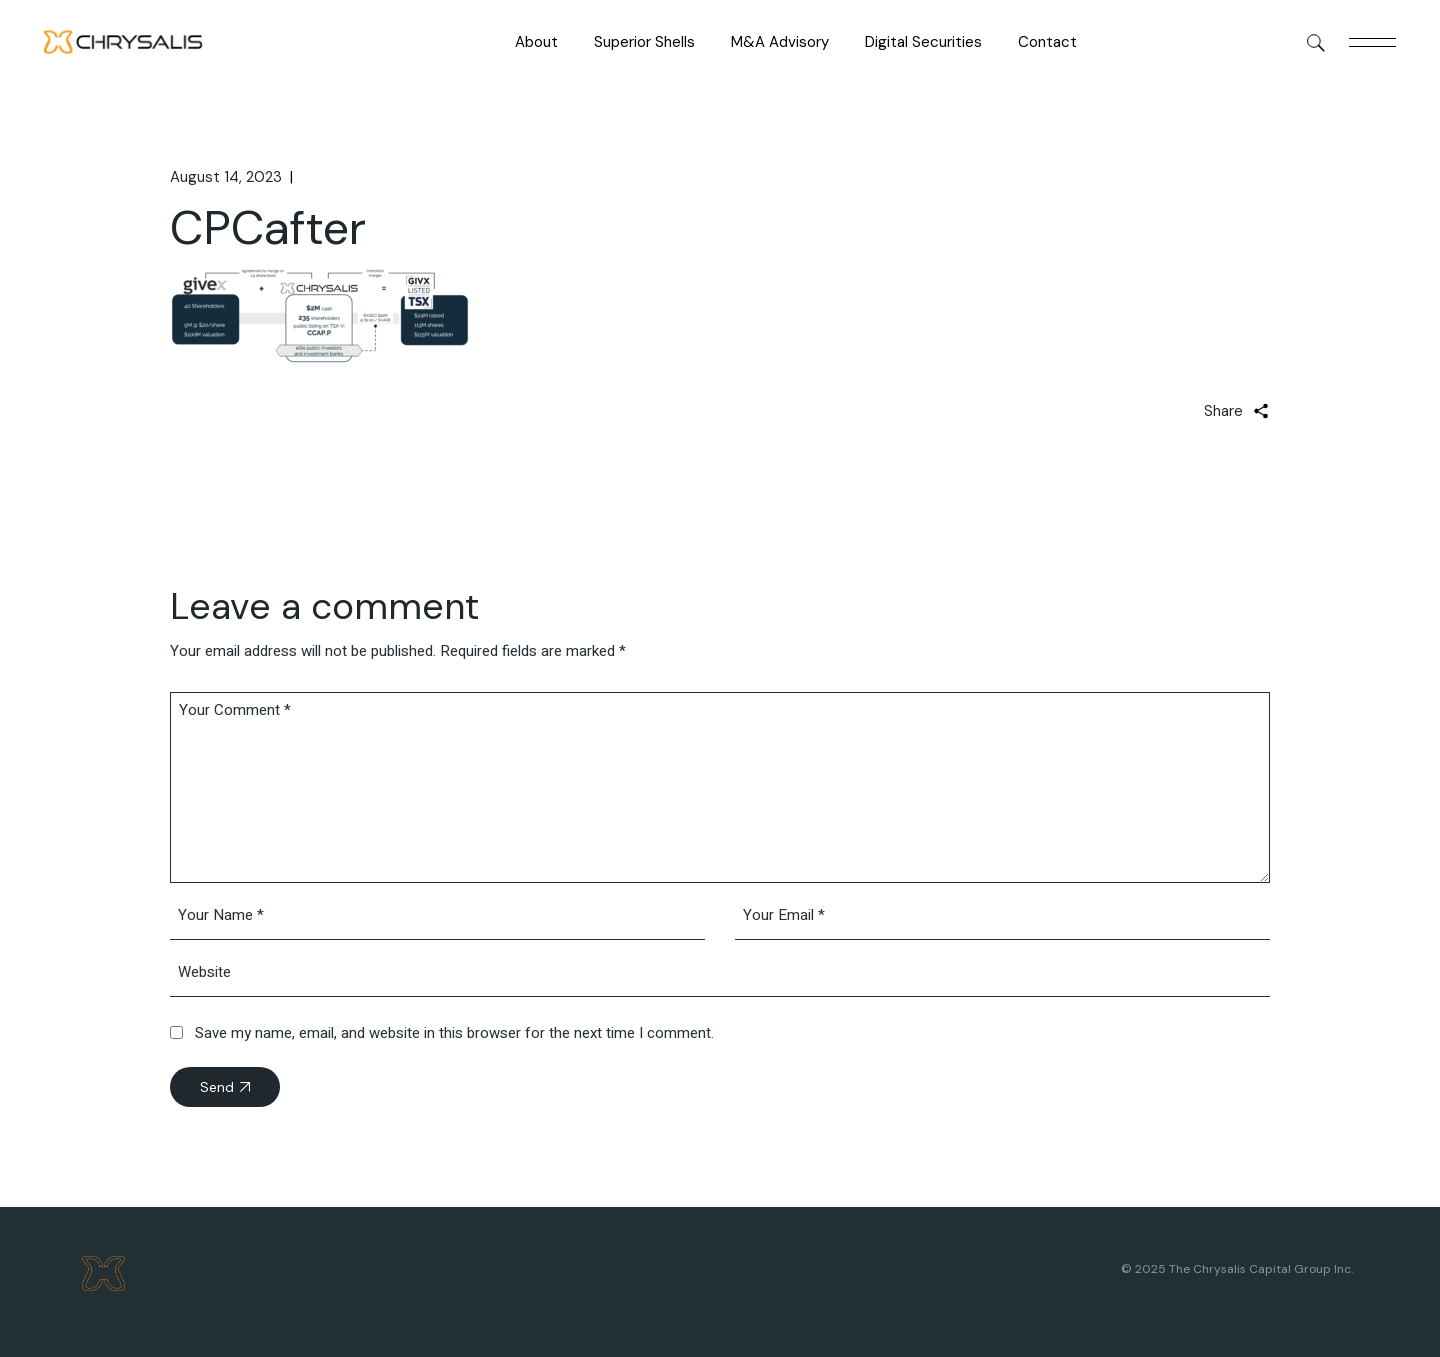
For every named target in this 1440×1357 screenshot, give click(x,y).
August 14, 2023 (226, 177)
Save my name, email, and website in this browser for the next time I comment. (454, 1033)
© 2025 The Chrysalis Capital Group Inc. (1237, 1269)
